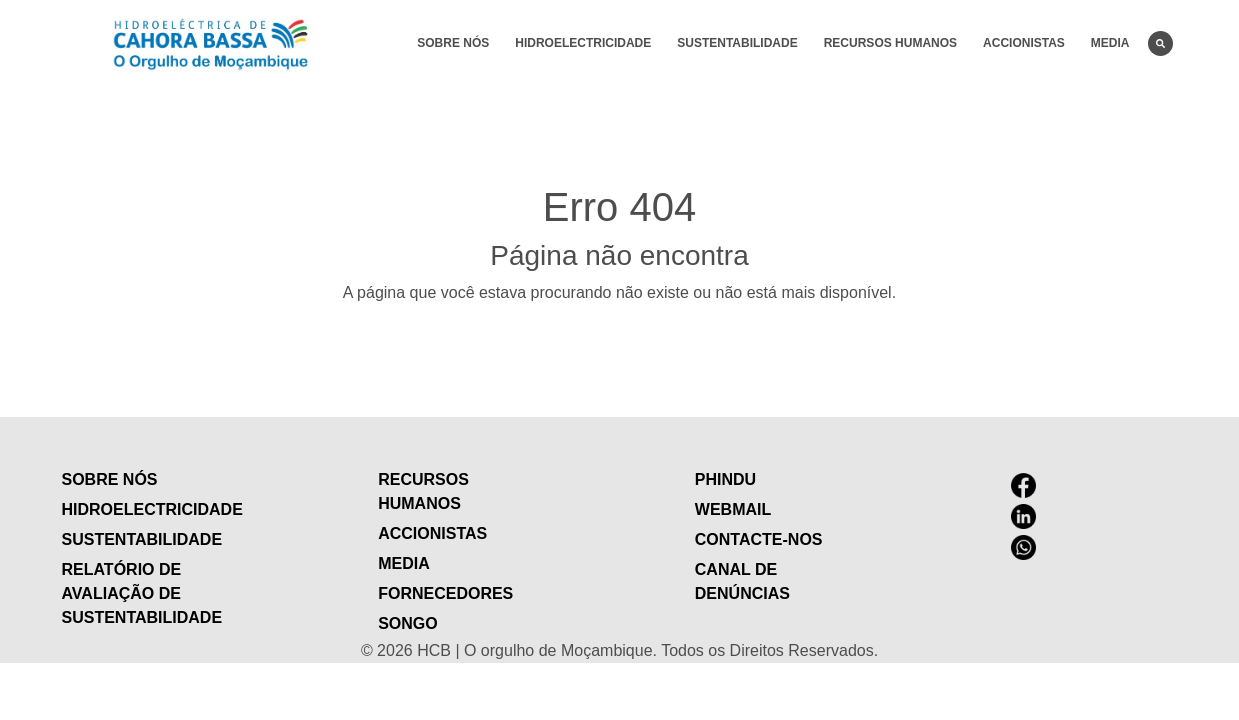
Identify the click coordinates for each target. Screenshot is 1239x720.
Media (1110, 43)
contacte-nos (759, 539)
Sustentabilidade (737, 43)
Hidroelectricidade (583, 43)
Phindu (725, 479)
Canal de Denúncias (742, 581)
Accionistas (1024, 43)
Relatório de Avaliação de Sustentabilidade (142, 593)
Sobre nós (453, 43)
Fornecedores (445, 593)
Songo (408, 623)
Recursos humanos (890, 43)
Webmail (733, 509)
